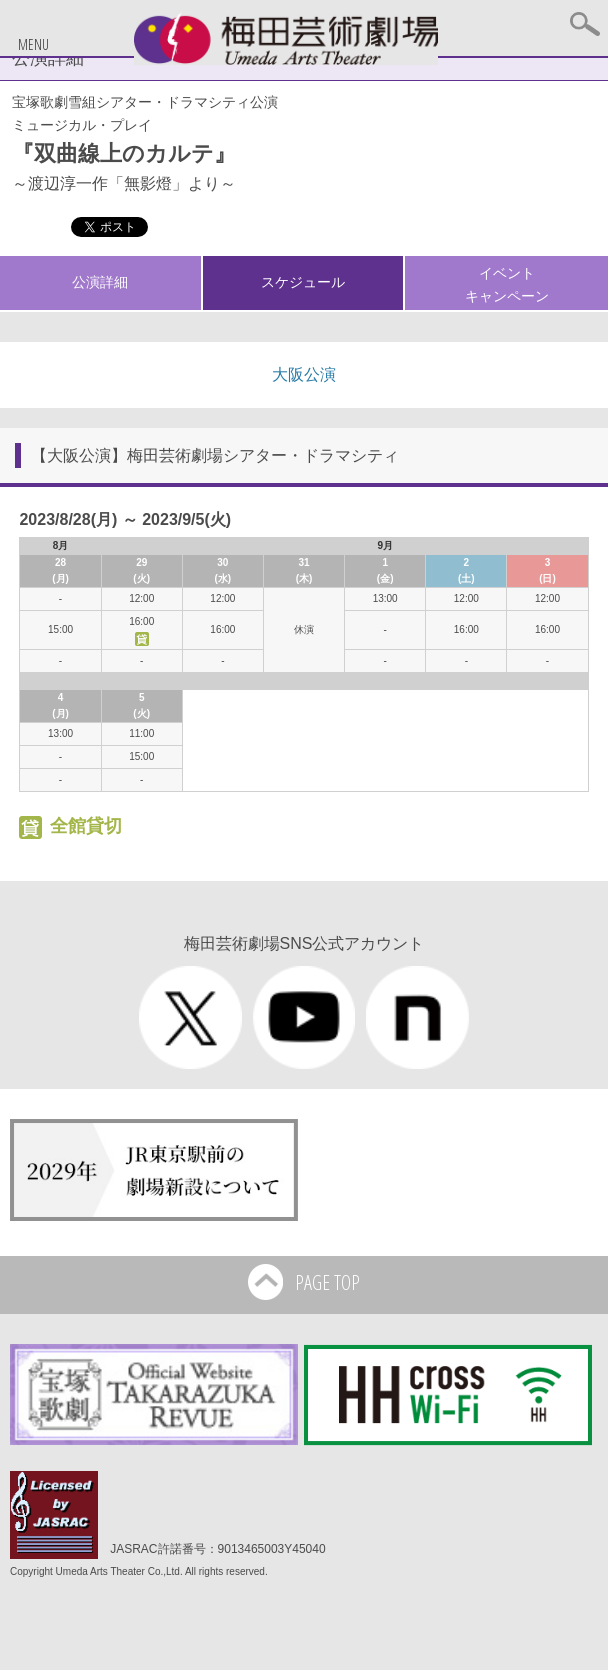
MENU (33, 44)
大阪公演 (304, 374)
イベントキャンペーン (507, 284)
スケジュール (303, 282)
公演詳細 (100, 282)
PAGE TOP (304, 1284)
